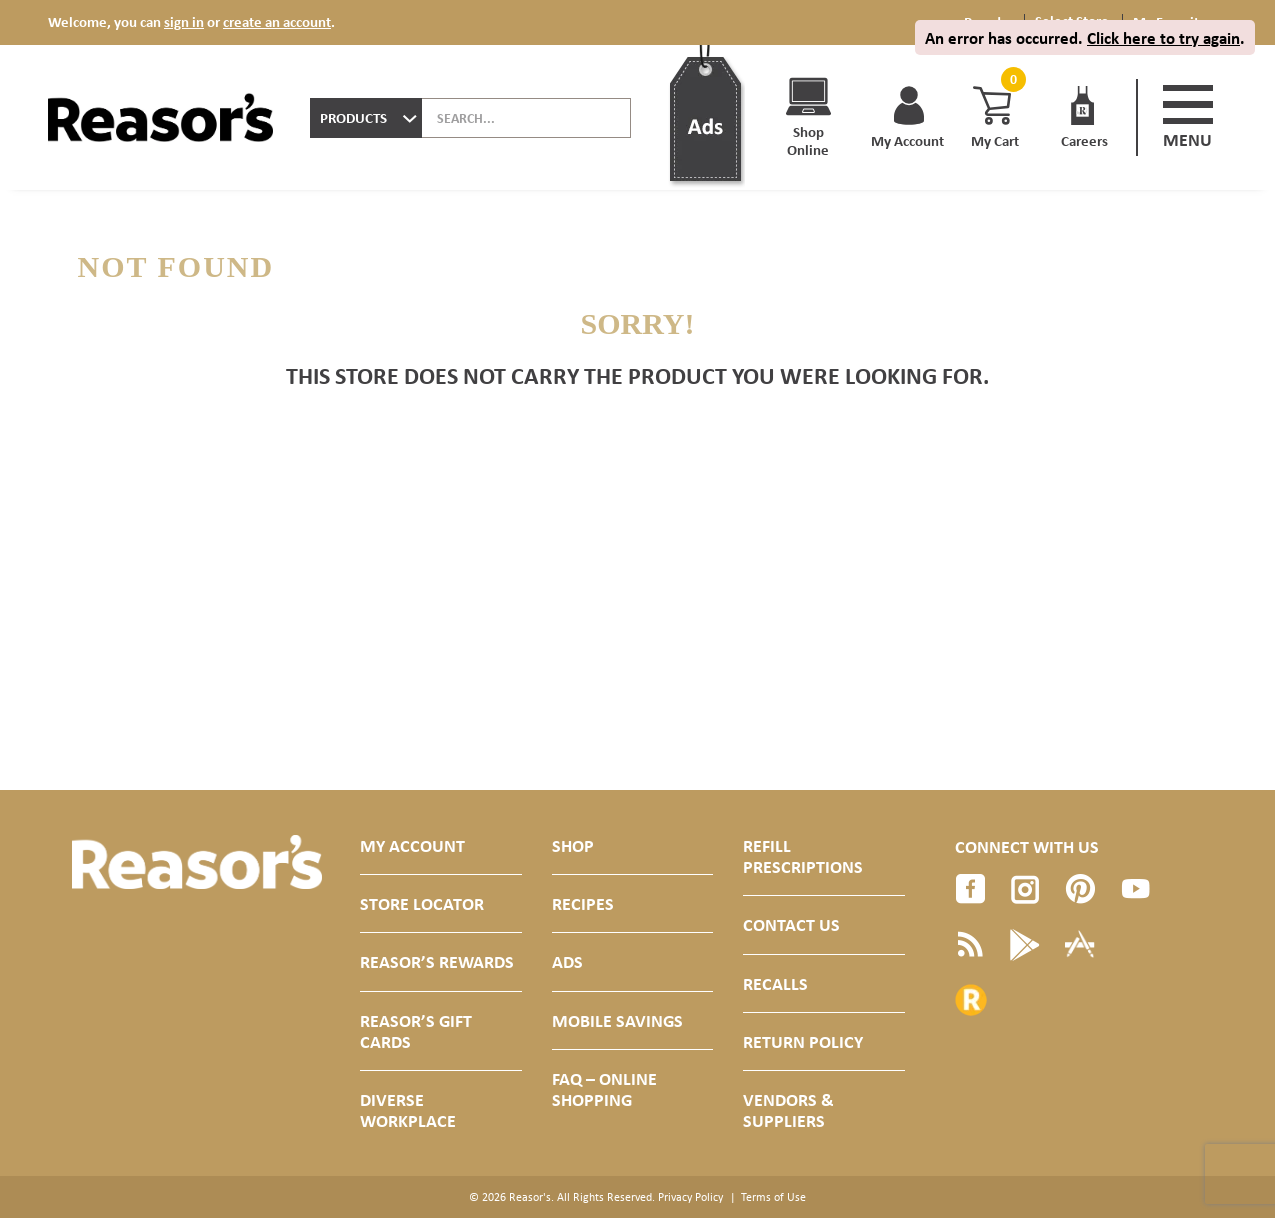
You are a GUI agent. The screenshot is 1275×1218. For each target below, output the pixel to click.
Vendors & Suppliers (788, 1110)
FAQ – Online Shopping (604, 1089)
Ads (567, 961)
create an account (277, 21)
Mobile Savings (617, 1020)
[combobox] (366, 118)
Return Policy (803, 1041)
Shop (573, 845)
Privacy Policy (690, 1197)
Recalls (775, 983)
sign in (184, 21)
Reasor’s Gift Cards (416, 1031)
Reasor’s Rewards (437, 961)
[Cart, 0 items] (1011, 79)
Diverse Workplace (408, 1110)
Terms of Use (773, 1197)
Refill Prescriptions (803, 856)
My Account (412, 845)
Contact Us (791, 924)
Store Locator (422, 903)
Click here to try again (1163, 37)
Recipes (583, 903)
